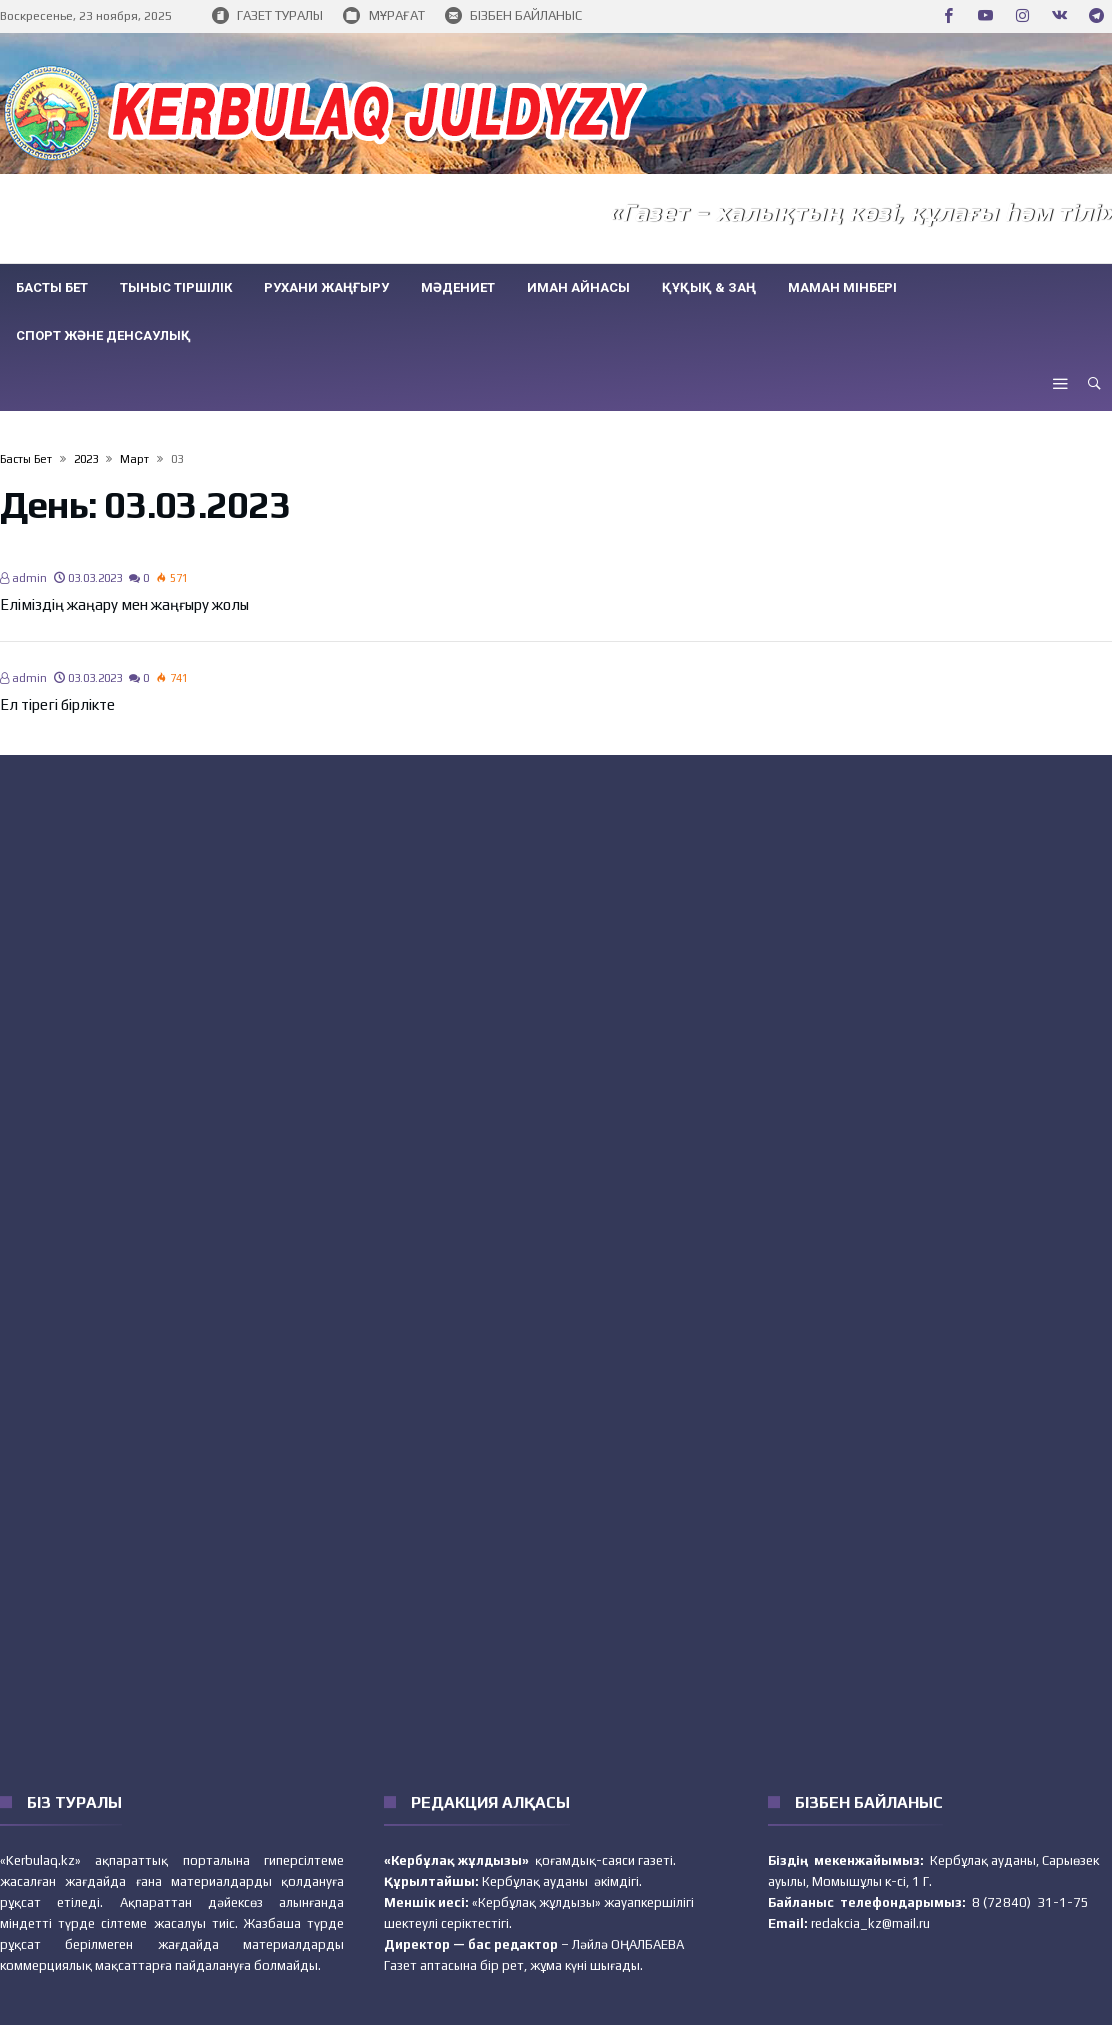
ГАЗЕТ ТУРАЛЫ (267, 16)
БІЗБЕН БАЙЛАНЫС (513, 16)
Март (134, 459)
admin (23, 578)
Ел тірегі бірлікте (57, 704)
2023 (86, 459)
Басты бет (26, 459)
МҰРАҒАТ (383, 16)
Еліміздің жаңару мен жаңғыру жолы (124, 604)
